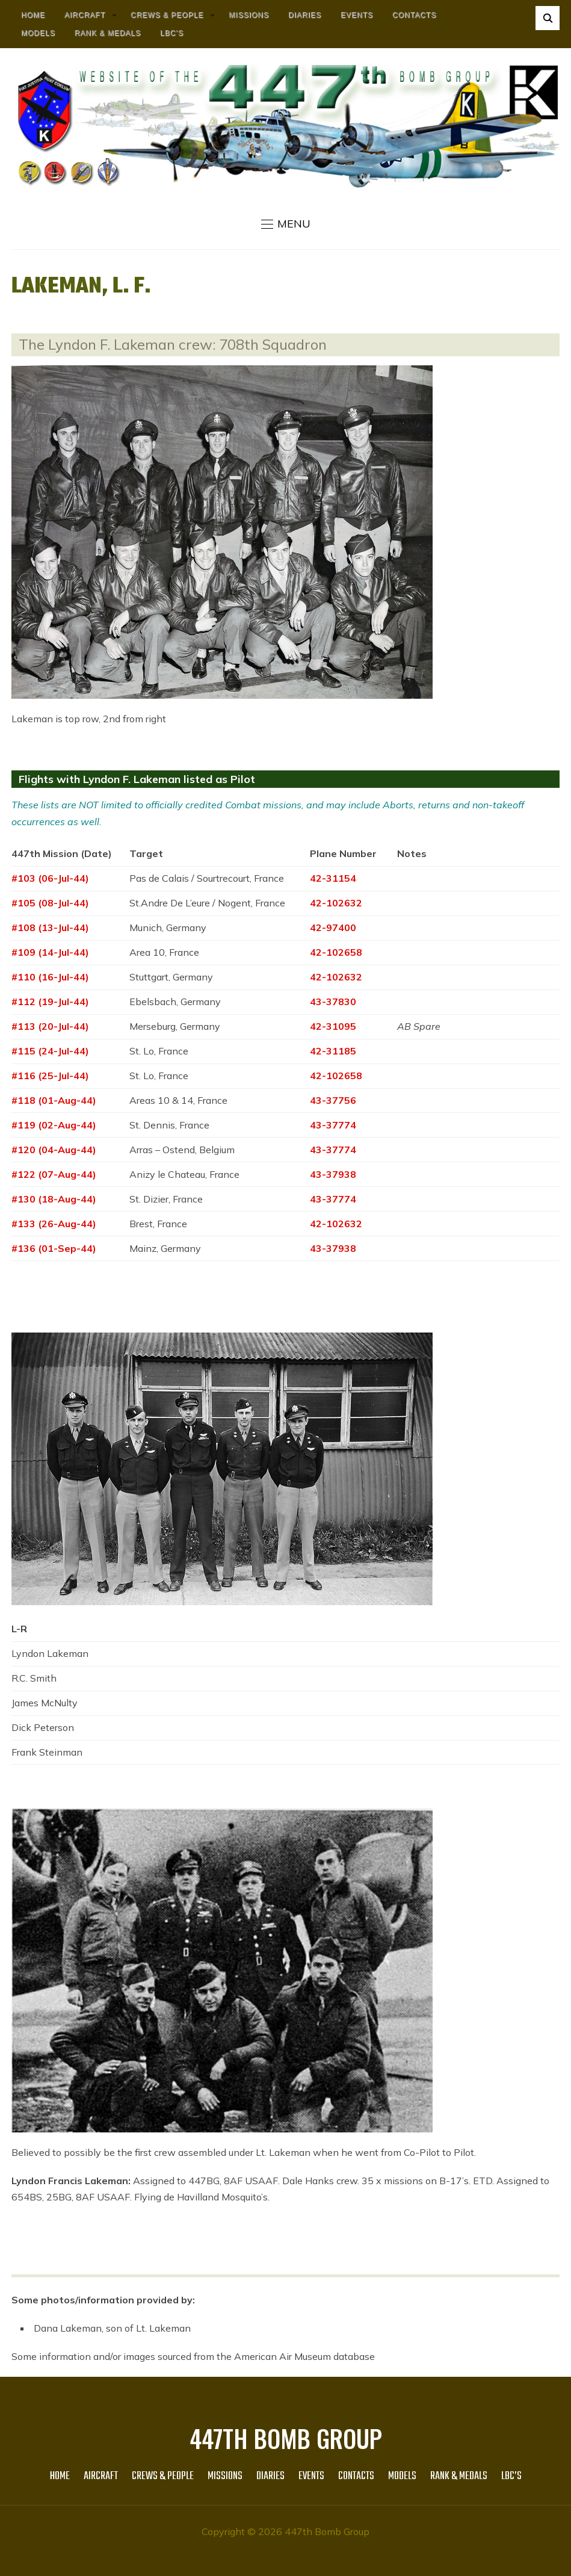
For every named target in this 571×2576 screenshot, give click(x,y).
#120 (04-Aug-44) (53, 1150)
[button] (285, 223)
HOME (33, 15)
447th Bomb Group (286, 2438)
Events (357, 15)
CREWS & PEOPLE (167, 15)
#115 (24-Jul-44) (50, 1051)
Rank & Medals (108, 33)
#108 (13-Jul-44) (50, 927)
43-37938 (333, 1174)
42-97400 (333, 927)
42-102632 (336, 903)
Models (38, 33)
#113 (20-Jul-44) (50, 1026)
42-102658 (336, 952)
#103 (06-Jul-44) (50, 878)
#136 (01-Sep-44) (53, 1248)
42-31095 (333, 1026)
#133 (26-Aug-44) (53, 1224)
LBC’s (172, 33)
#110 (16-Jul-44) (50, 977)
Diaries (304, 15)
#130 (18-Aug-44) (53, 1199)
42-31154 (333, 878)
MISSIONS (249, 15)
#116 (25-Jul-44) (50, 1076)
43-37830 (333, 1001)
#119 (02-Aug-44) (53, 1125)
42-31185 (333, 1051)
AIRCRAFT (84, 15)
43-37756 (333, 1100)
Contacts (414, 15)
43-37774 (333, 1125)
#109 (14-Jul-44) (50, 952)
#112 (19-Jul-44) (50, 1001)
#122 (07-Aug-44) (53, 1174)
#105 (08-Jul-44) (50, 903)
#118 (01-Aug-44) (53, 1100)
